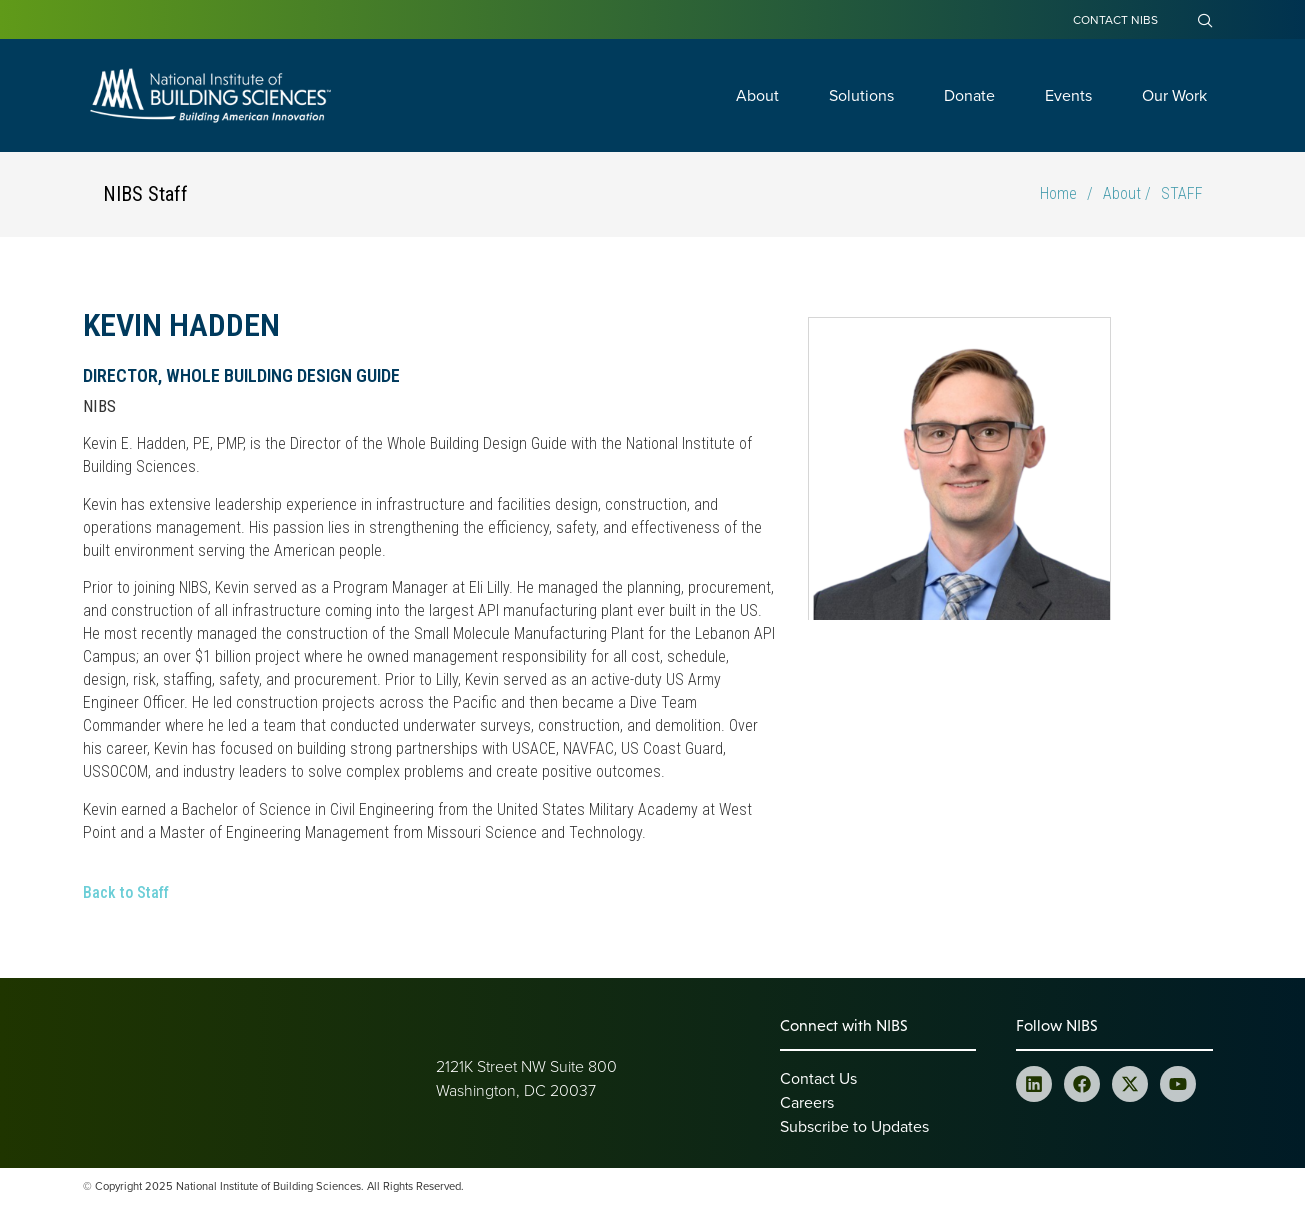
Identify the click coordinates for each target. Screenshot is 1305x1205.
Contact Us (818, 1078)
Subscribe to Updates (854, 1126)
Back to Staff (126, 892)
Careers (807, 1102)
